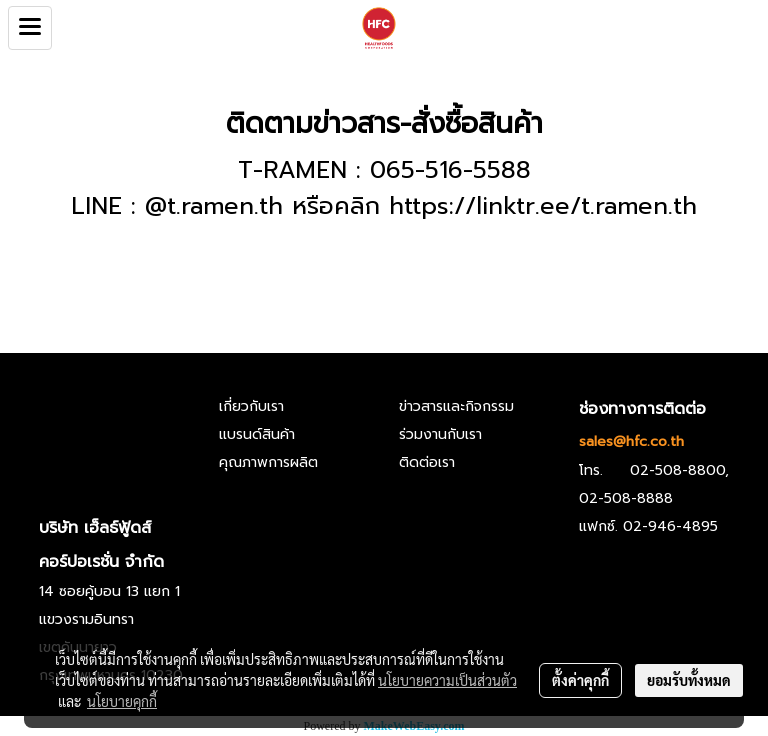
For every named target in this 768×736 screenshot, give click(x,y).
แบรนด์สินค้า (257, 434)
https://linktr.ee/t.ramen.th (543, 206)
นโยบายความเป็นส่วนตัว (447, 680)
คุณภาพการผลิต (268, 462)
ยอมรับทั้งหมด (689, 680)
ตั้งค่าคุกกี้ (580, 680)
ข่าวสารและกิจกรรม (456, 406)
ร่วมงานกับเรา (440, 434)
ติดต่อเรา (427, 462)
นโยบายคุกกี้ (122, 701)
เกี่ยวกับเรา (251, 406)
